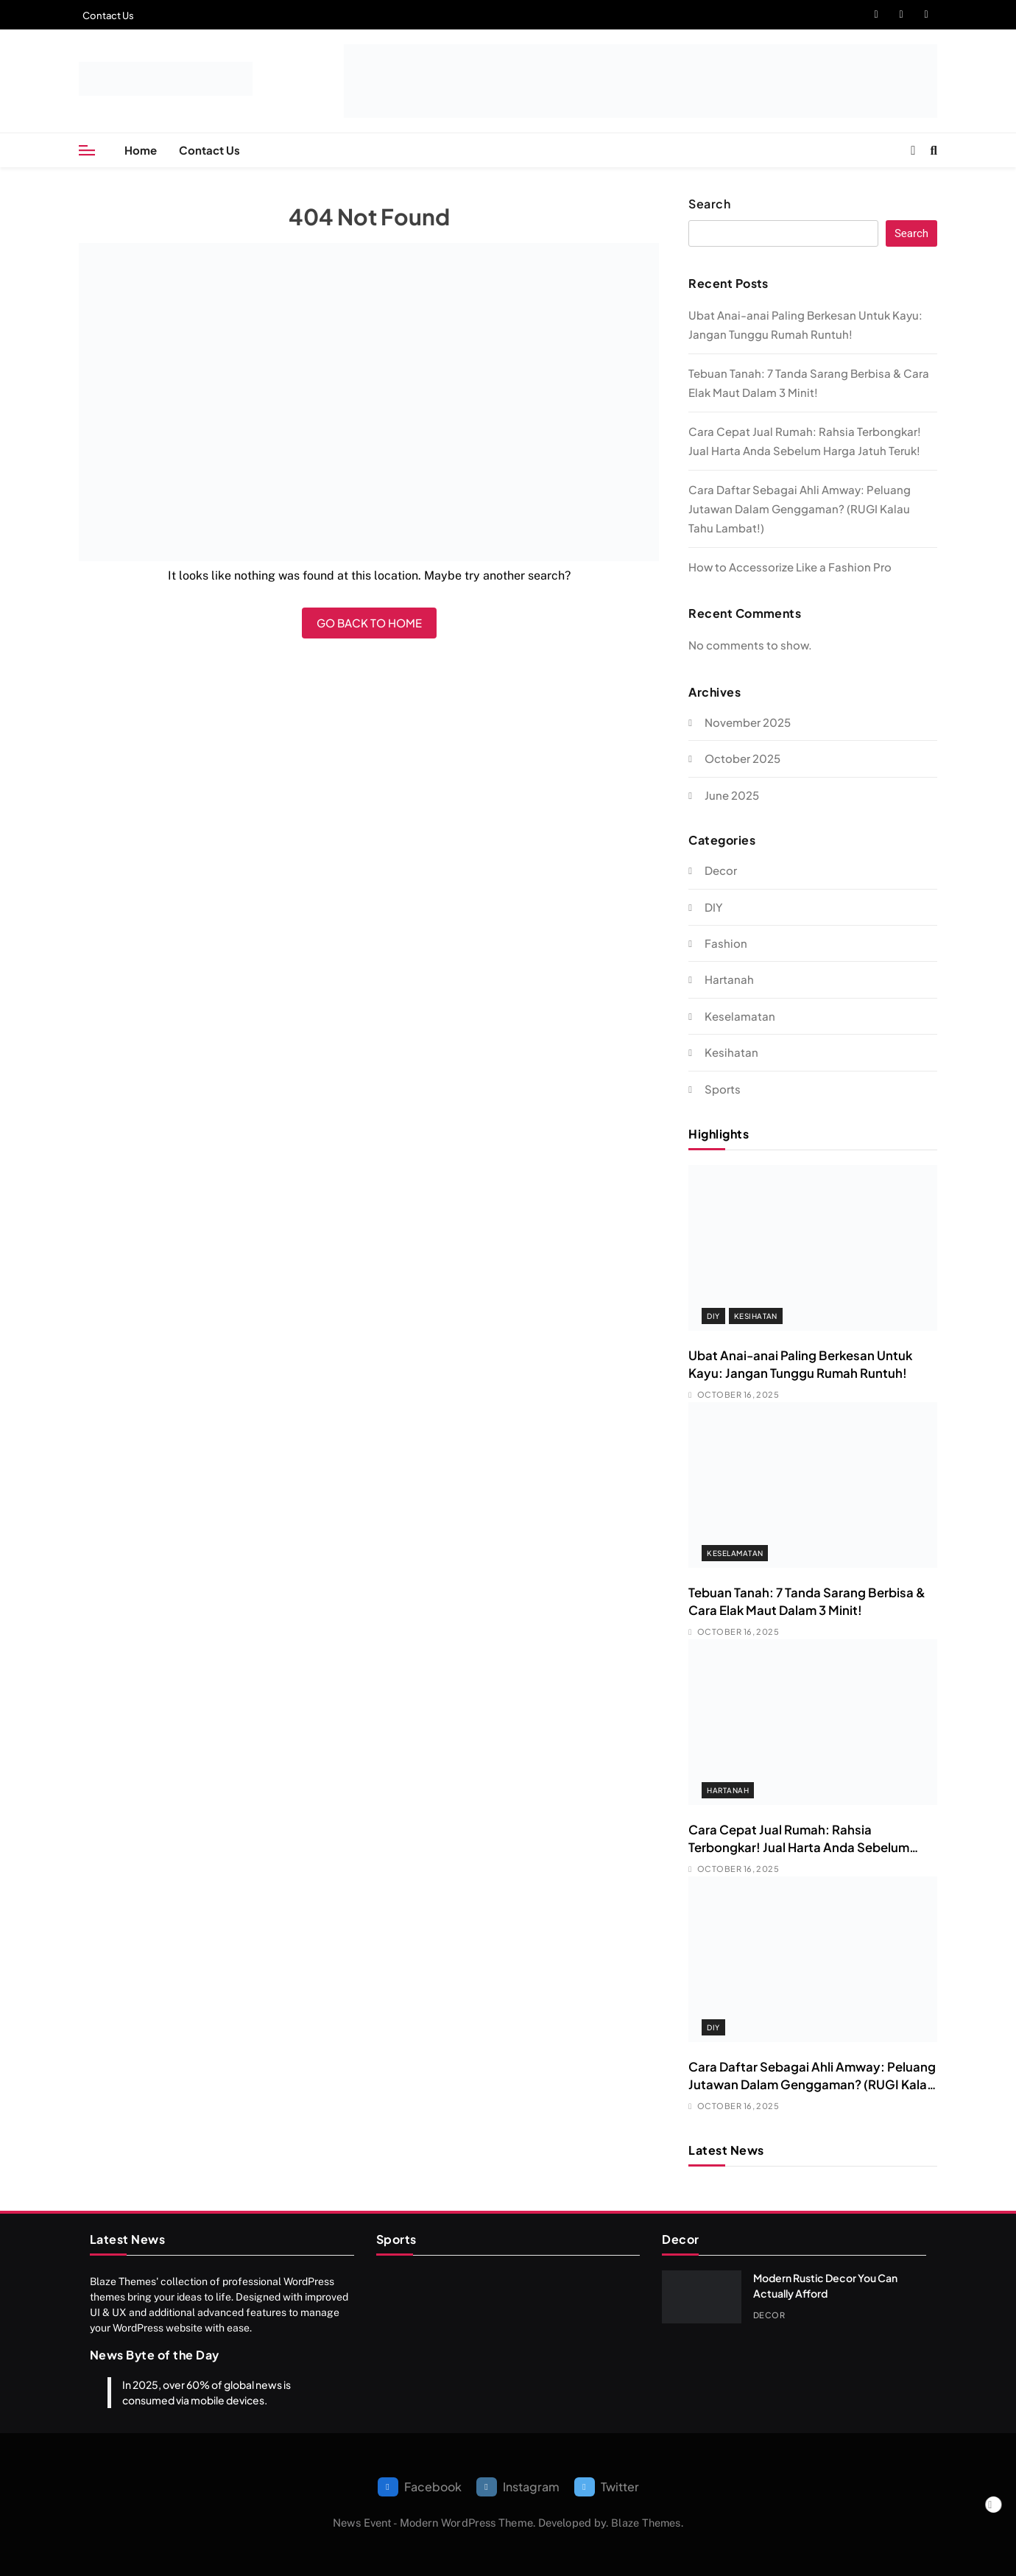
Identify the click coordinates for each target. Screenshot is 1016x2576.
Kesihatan (731, 1052)
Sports (723, 1089)
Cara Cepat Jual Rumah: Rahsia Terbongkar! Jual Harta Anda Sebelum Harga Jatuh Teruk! (798, 1847)
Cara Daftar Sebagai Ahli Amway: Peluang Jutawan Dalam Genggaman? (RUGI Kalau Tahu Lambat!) (799, 508)
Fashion (726, 943)
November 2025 (748, 722)
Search (709, 204)
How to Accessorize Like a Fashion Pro (790, 567)
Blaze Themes (645, 2522)
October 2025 (742, 758)
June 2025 (732, 795)
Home (140, 150)
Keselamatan (740, 1016)
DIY (714, 907)
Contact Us (108, 15)
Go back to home (369, 623)
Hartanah (729, 979)
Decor (721, 870)
